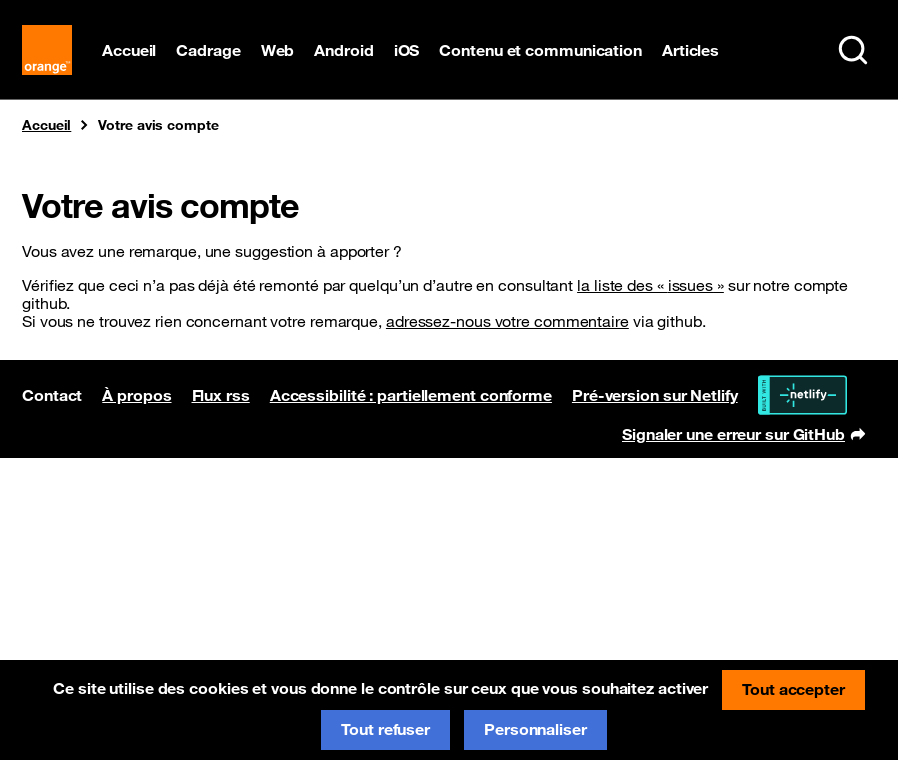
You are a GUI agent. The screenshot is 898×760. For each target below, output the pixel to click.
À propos (136, 395)
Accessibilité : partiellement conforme (411, 395)
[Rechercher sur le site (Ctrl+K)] (853, 50)
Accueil (129, 50)
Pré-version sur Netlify (655, 395)
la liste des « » (650, 285)
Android (343, 50)
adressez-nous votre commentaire (507, 321)
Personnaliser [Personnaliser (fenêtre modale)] (535, 729)
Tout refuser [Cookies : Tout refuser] (385, 729)
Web (278, 50)
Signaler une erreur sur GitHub (743, 436)
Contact (52, 395)
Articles (690, 50)
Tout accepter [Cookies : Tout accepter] (793, 689)
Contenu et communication (540, 50)
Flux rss (221, 395)
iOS (407, 50)
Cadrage (208, 50)
